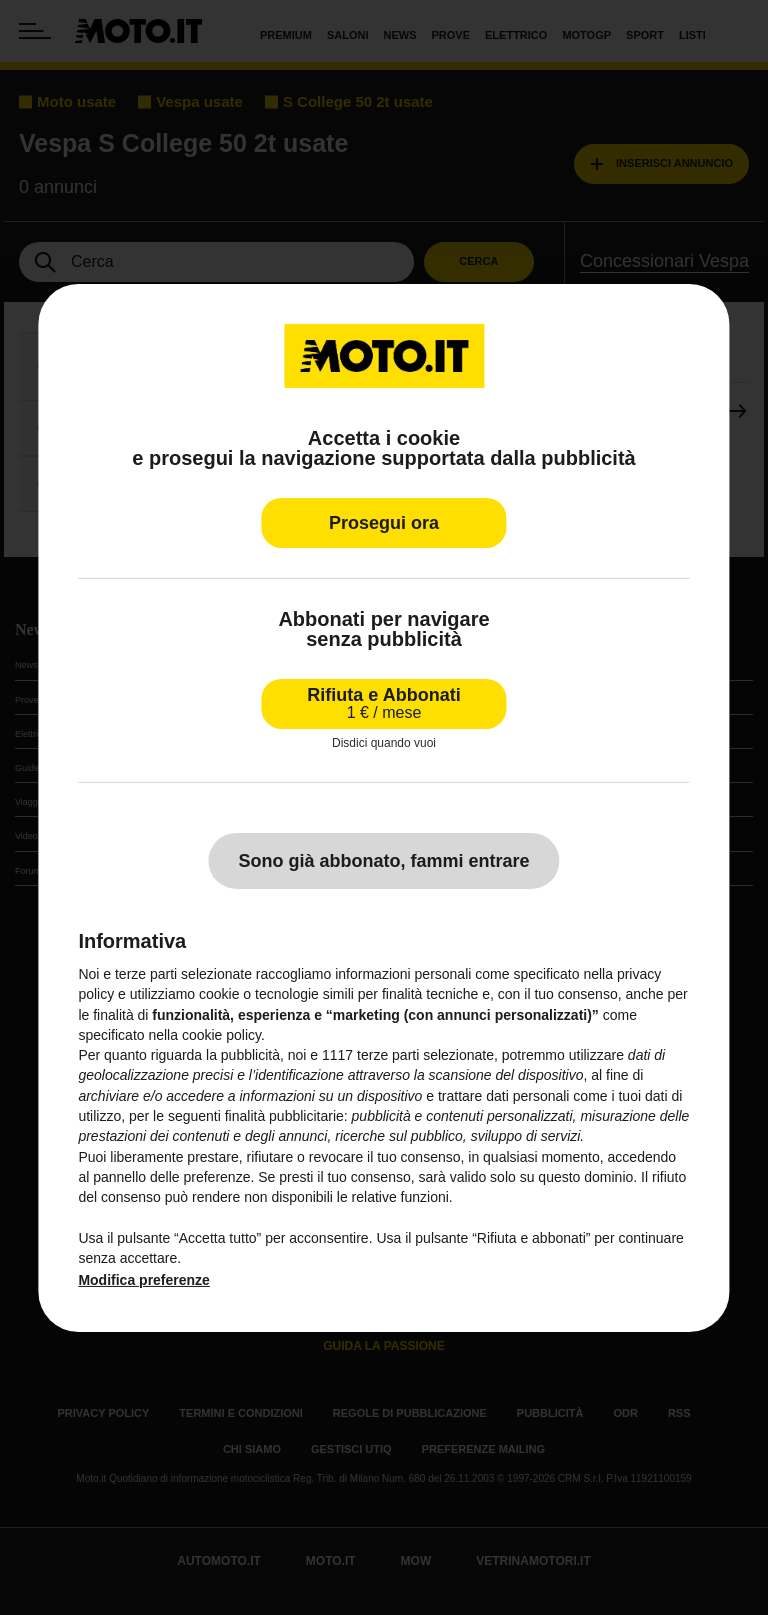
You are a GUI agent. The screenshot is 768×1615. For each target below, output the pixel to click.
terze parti (388, 1055)
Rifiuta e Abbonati (383, 702)
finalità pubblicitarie (284, 1116)
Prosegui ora (384, 522)
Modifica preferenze (143, 1280)
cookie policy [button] (221, 1035)
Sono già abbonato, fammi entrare (383, 861)
